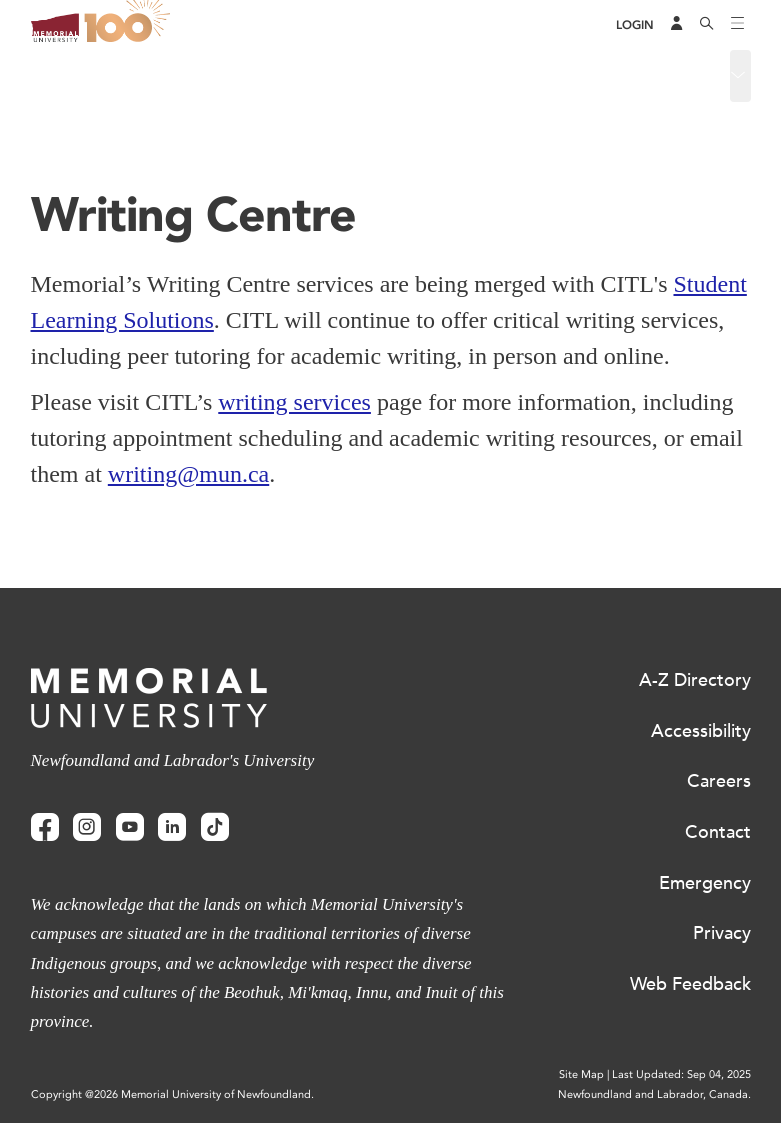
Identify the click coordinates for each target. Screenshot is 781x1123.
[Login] (635, 25)
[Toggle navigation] (738, 25)
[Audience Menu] (677, 25)
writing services (294, 402)
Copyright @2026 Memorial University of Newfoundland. (172, 1094)
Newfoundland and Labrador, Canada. (654, 1094)
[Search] (707, 25)
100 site (131, 25)
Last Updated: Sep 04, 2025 (681, 1074)
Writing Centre (82, 75)
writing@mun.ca (188, 474)
